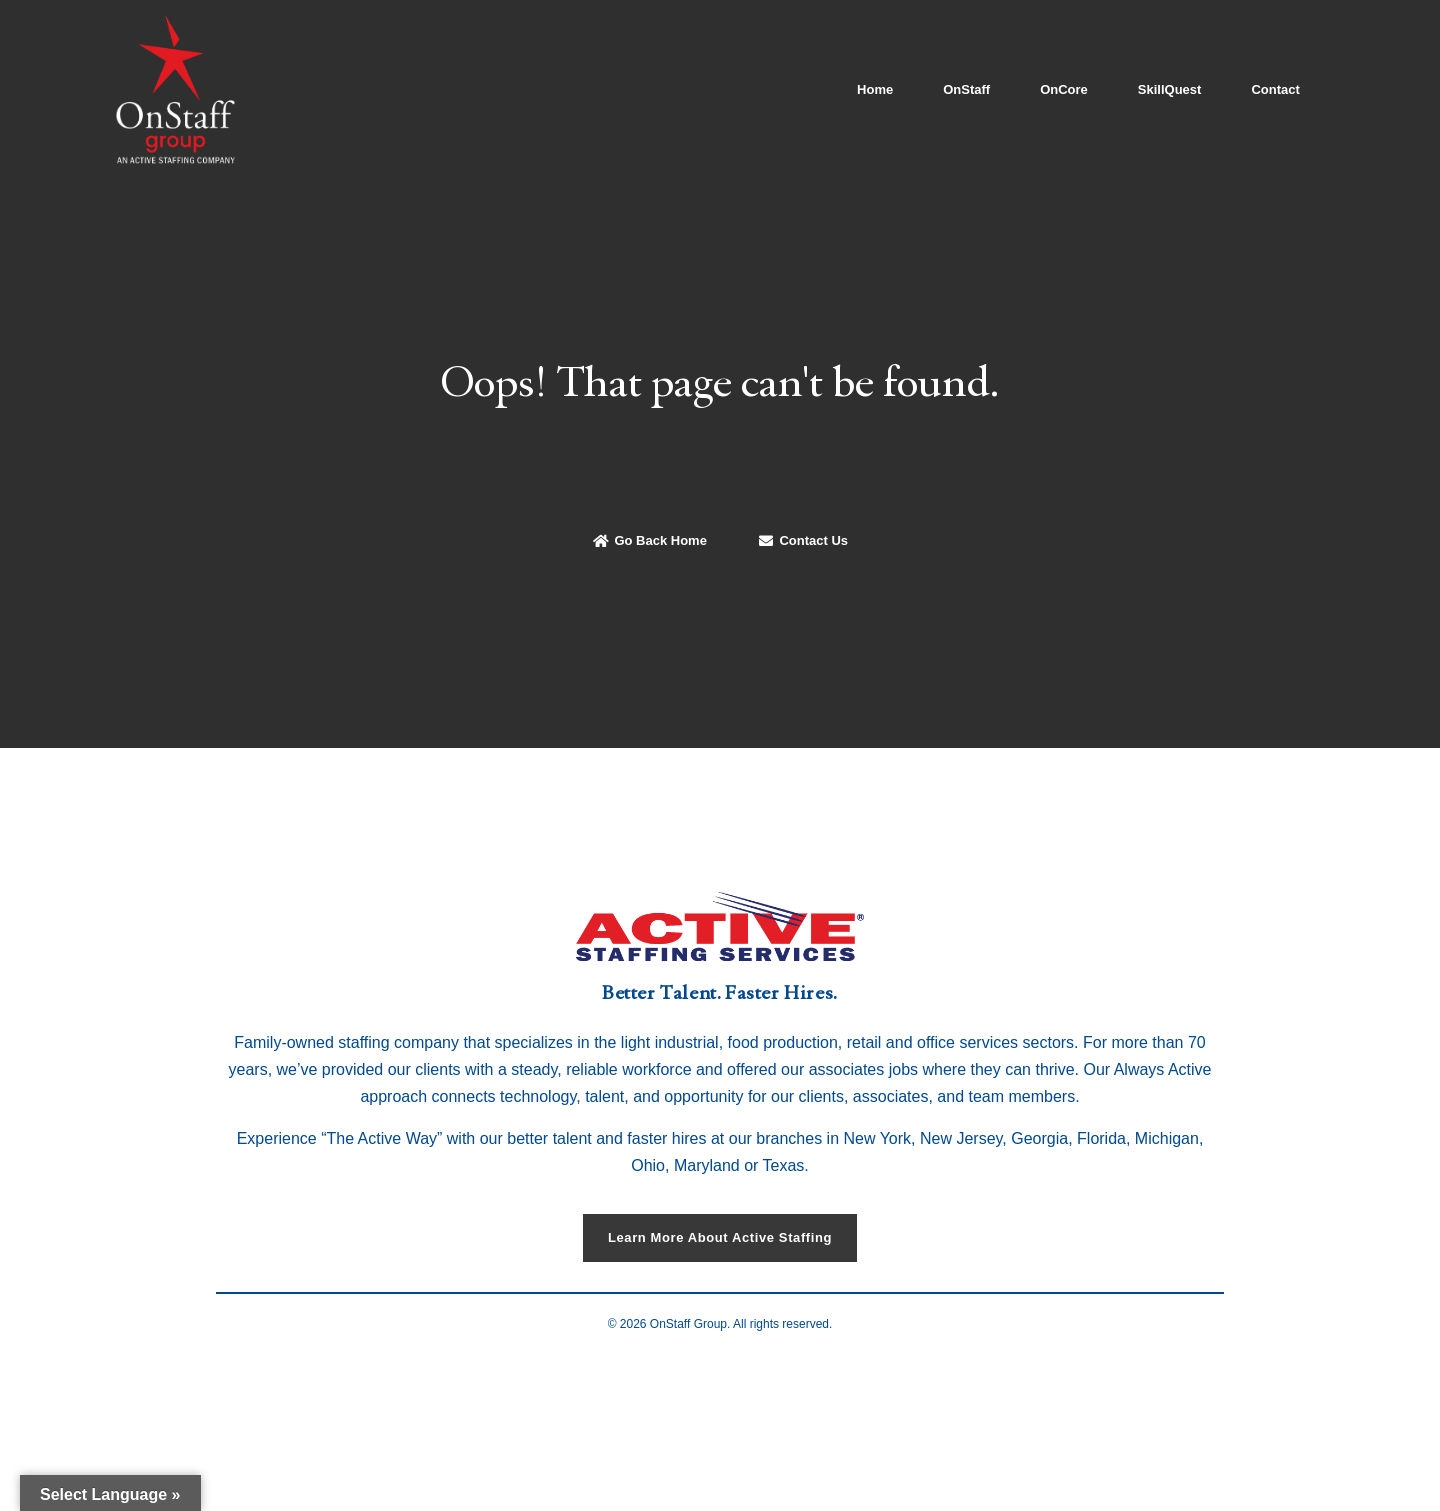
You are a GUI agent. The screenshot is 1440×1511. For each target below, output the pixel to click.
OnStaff (966, 89)
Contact (1275, 89)
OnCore (1064, 89)
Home (875, 89)
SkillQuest (1170, 89)
